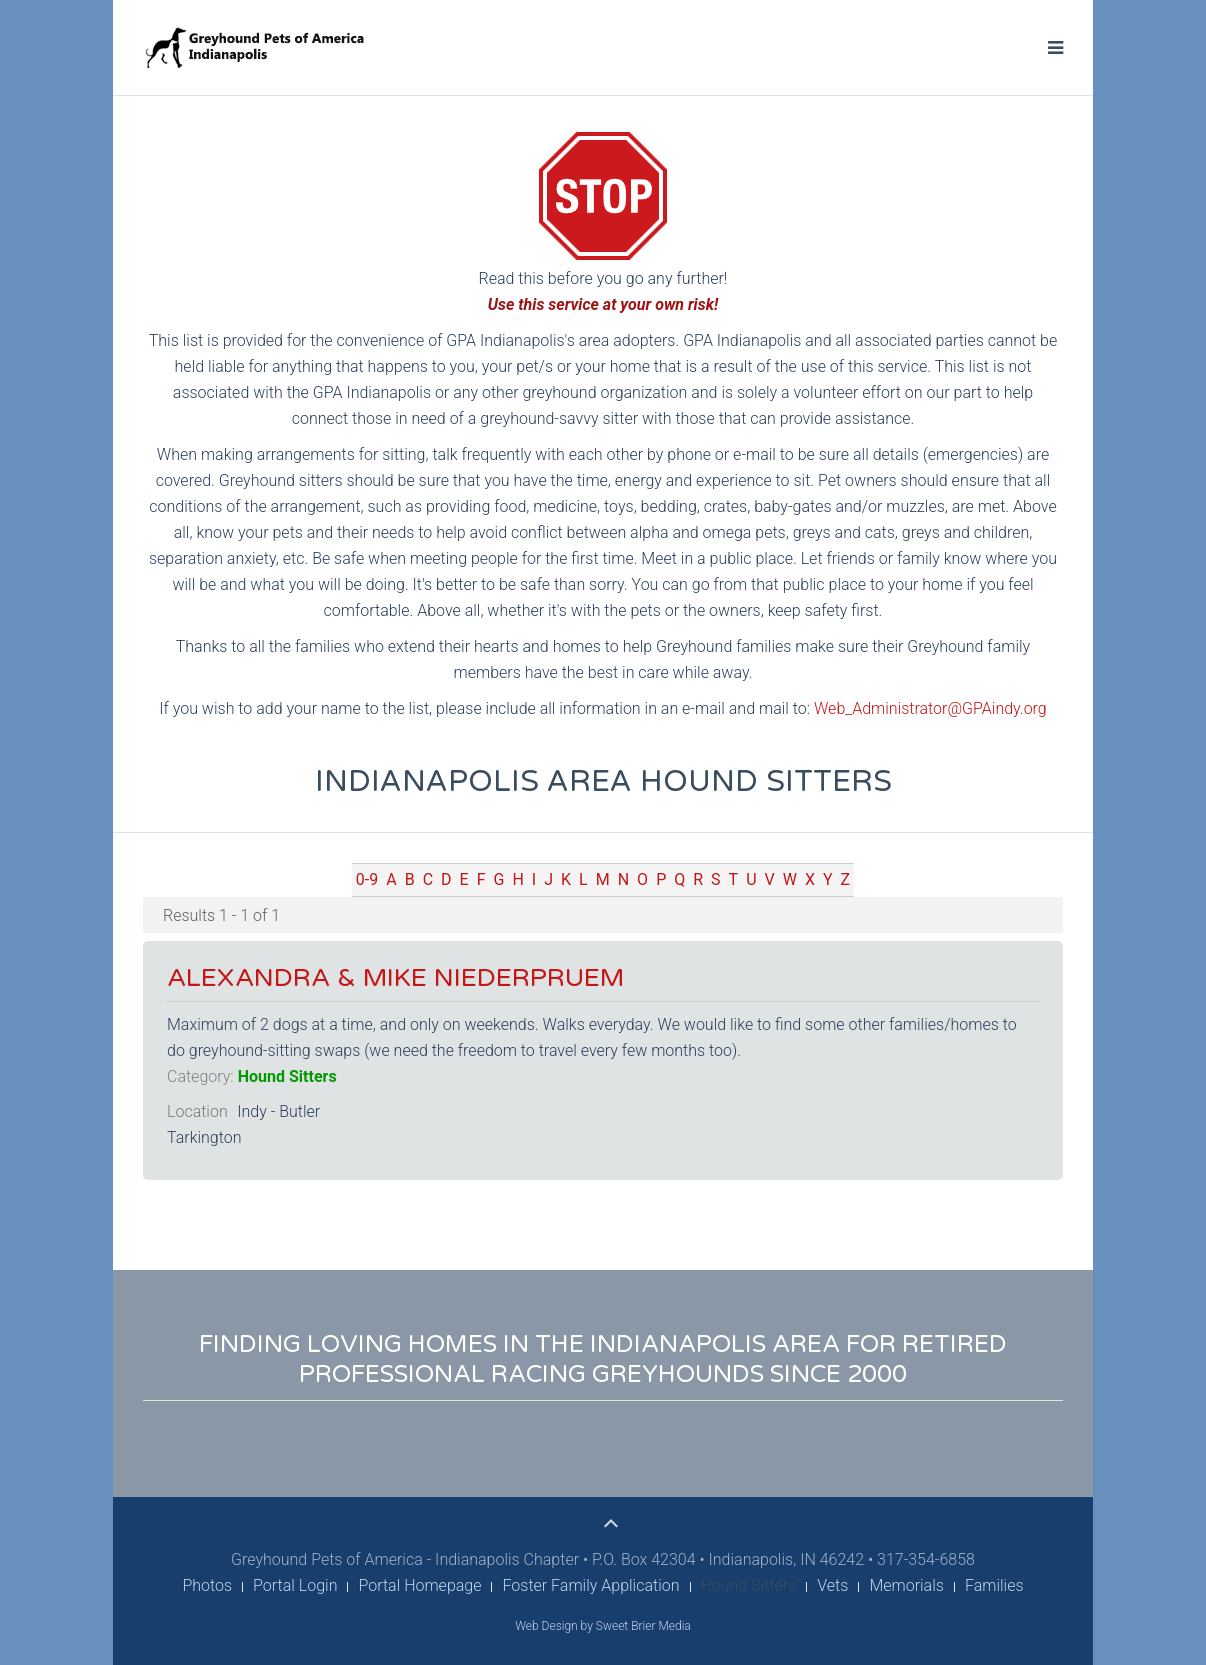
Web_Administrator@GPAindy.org (930, 708)
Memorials (906, 1585)
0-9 (367, 879)
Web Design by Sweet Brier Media (603, 1626)
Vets (832, 1585)
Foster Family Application (590, 1585)
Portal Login (295, 1585)
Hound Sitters (287, 1076)
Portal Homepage (419, 1585)
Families (994, 1585)
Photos (207, 1585)
